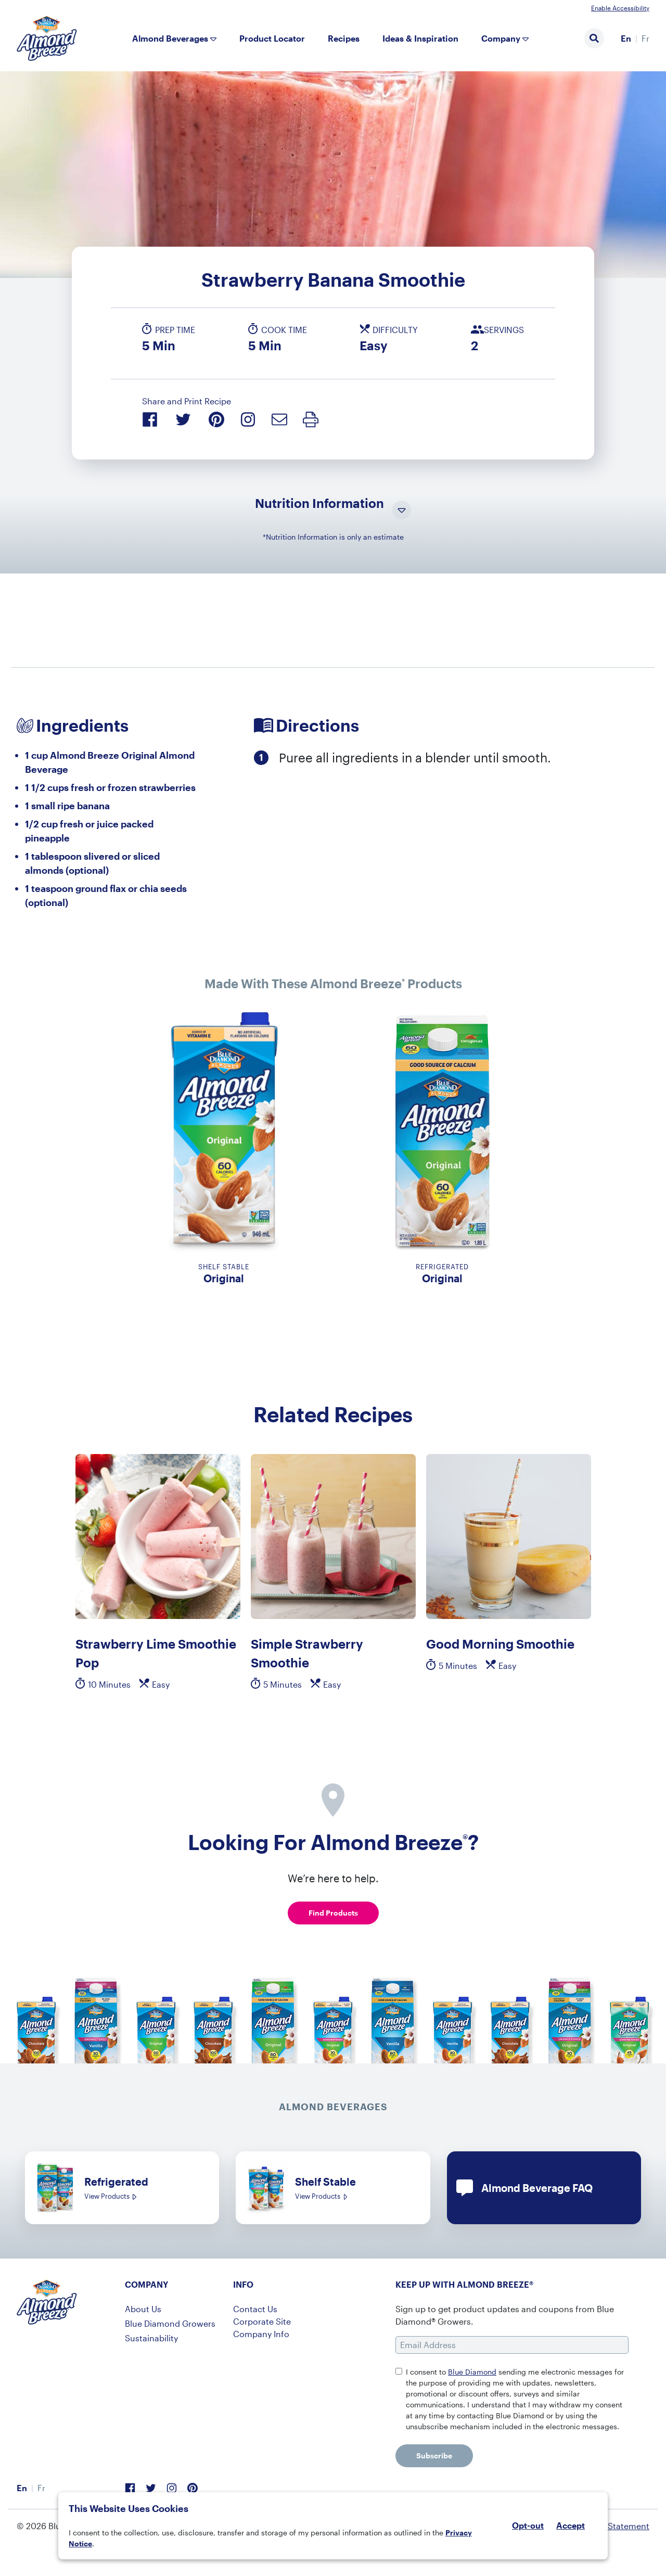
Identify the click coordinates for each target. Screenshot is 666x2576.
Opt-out (528, 2525)
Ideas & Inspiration (420, 38)
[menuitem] (626, 38)
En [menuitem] (626, 38)
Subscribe (434, 2455)
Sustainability (151, 2338)
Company (500, 38)
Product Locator (272, 38)
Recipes (344, 38)
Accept (570, 2525)
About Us (143, 2309)
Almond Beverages (170, 38)
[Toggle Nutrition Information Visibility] (401, 511)
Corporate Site (262, 2321)
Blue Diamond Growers (170, 2323)
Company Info (261, 2334)
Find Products (333, 1912)
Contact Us (255, 2309)
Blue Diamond (472, 2371)
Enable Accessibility (620, 7)
